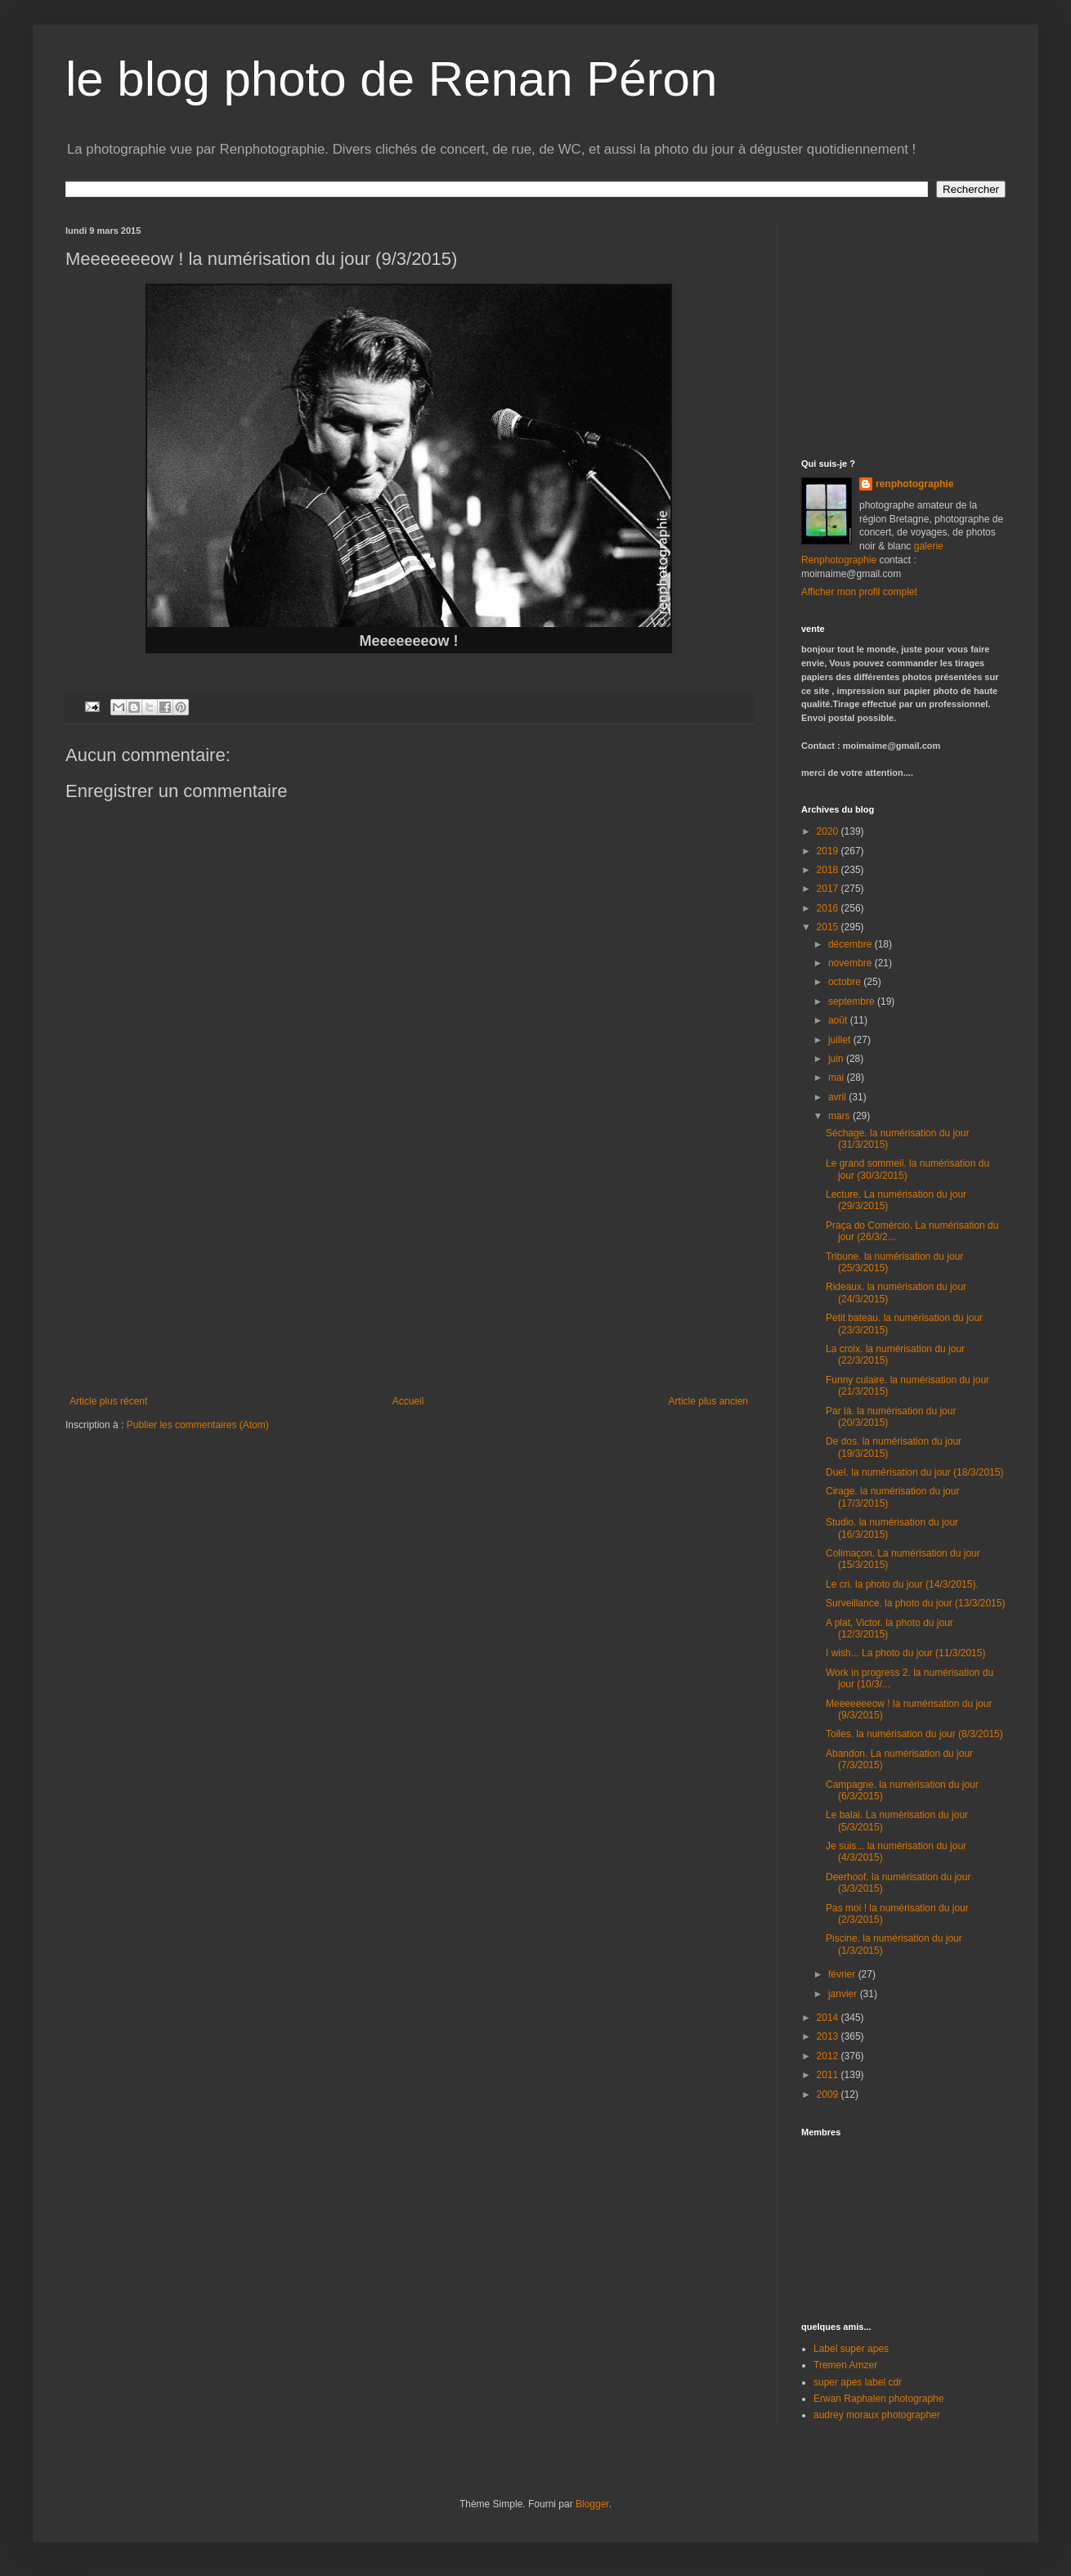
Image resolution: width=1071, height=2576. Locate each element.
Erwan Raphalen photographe (878, 2398)
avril (838, 1097)
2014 (829, 2017)
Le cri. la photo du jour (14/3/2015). (902, 1584)
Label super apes (851, 2348)
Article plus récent (108, 1401)
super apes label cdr (857, 2382)
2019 (829, 851)
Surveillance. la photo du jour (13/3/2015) (915, 1603)
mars (840, 1116)
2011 (829, 2075)
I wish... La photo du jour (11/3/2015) (905, 1653)
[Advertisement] (408, 1273)
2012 (829, 2056)
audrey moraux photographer (876, 2415)
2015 (829, 927)
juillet (841, 1040)
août (839, 1020)
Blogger (592, 2504)
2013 (829, 2036)
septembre (852, 1001)
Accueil (408, 1401)
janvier (844, 1994)
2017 (829, 888)
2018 (829, 870)
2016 (829, 908)
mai (837, 1077)
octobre (845, 982)
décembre (851, 944)
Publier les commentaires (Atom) (198, 1425)
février (843, 1974)
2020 (829, 831)
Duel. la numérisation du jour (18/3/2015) (914, 1472)
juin (837, 1058)
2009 (829, 2094)
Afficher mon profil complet (859, 592)
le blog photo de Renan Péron (391, 79)
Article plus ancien (708, 1401)
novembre (851, 963)
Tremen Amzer (845, 2365)
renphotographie (914, 484)
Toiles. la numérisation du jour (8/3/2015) (914, 1734)
